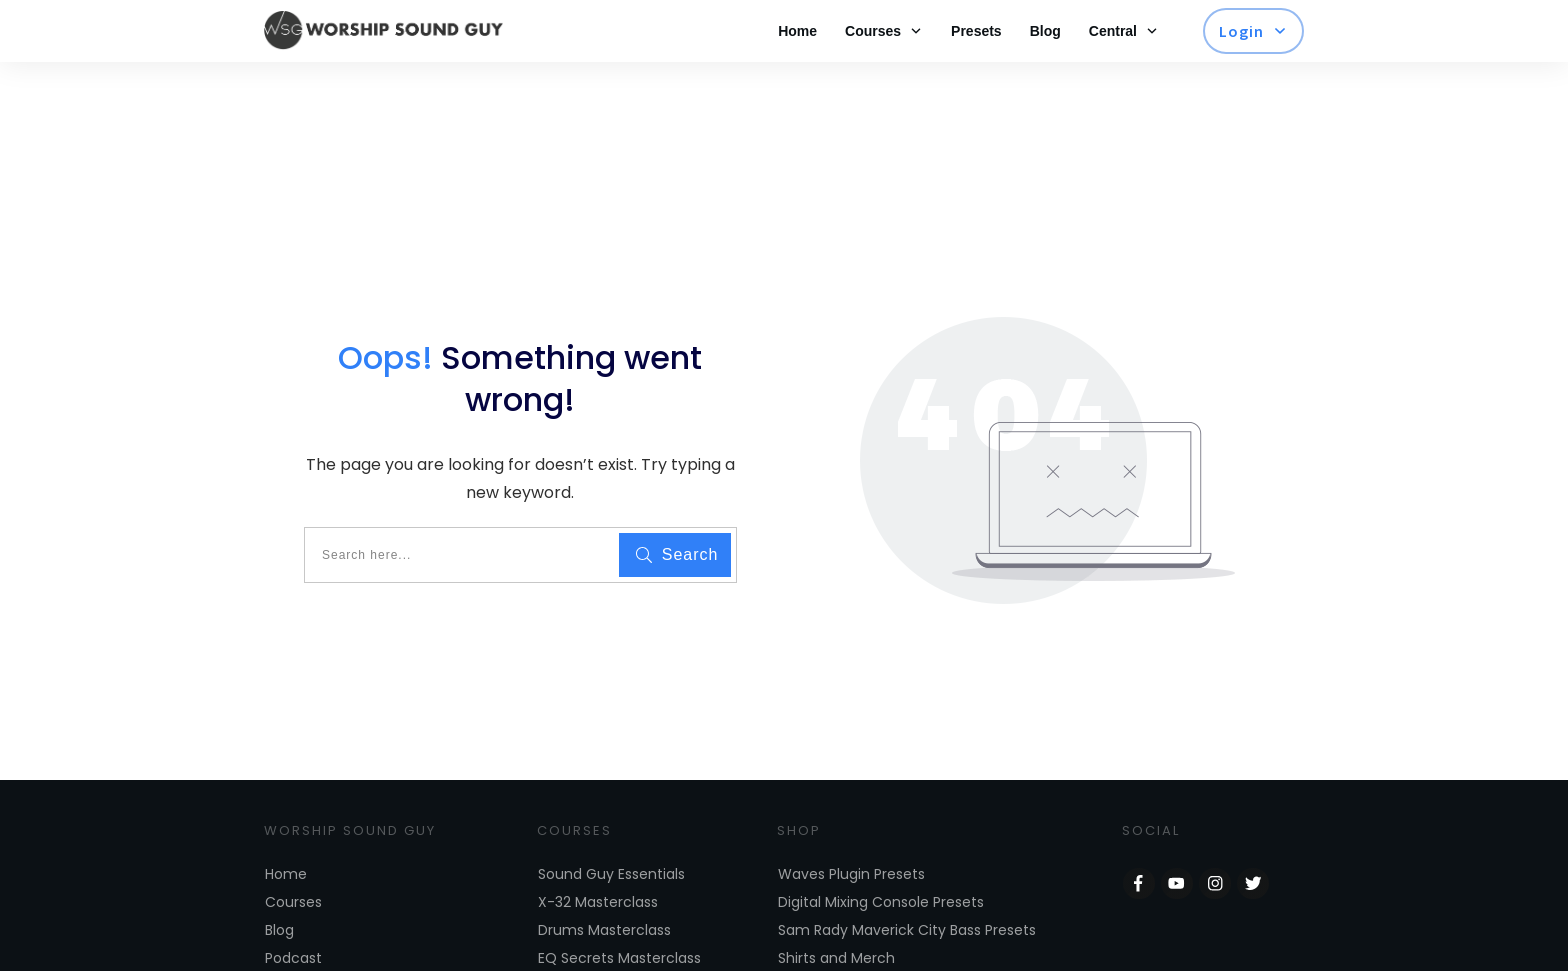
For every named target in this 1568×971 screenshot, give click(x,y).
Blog (279, 852)
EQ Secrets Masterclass (619, 880)
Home (286, 796)
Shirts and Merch (836, 880)
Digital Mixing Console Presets (881, 824)
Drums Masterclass (604, 852)
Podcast (293, 880)
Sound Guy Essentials (611, 796)
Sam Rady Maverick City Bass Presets (907, 852)
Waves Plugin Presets (851, 796)
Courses (293, 824)
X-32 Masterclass (598, 824)
